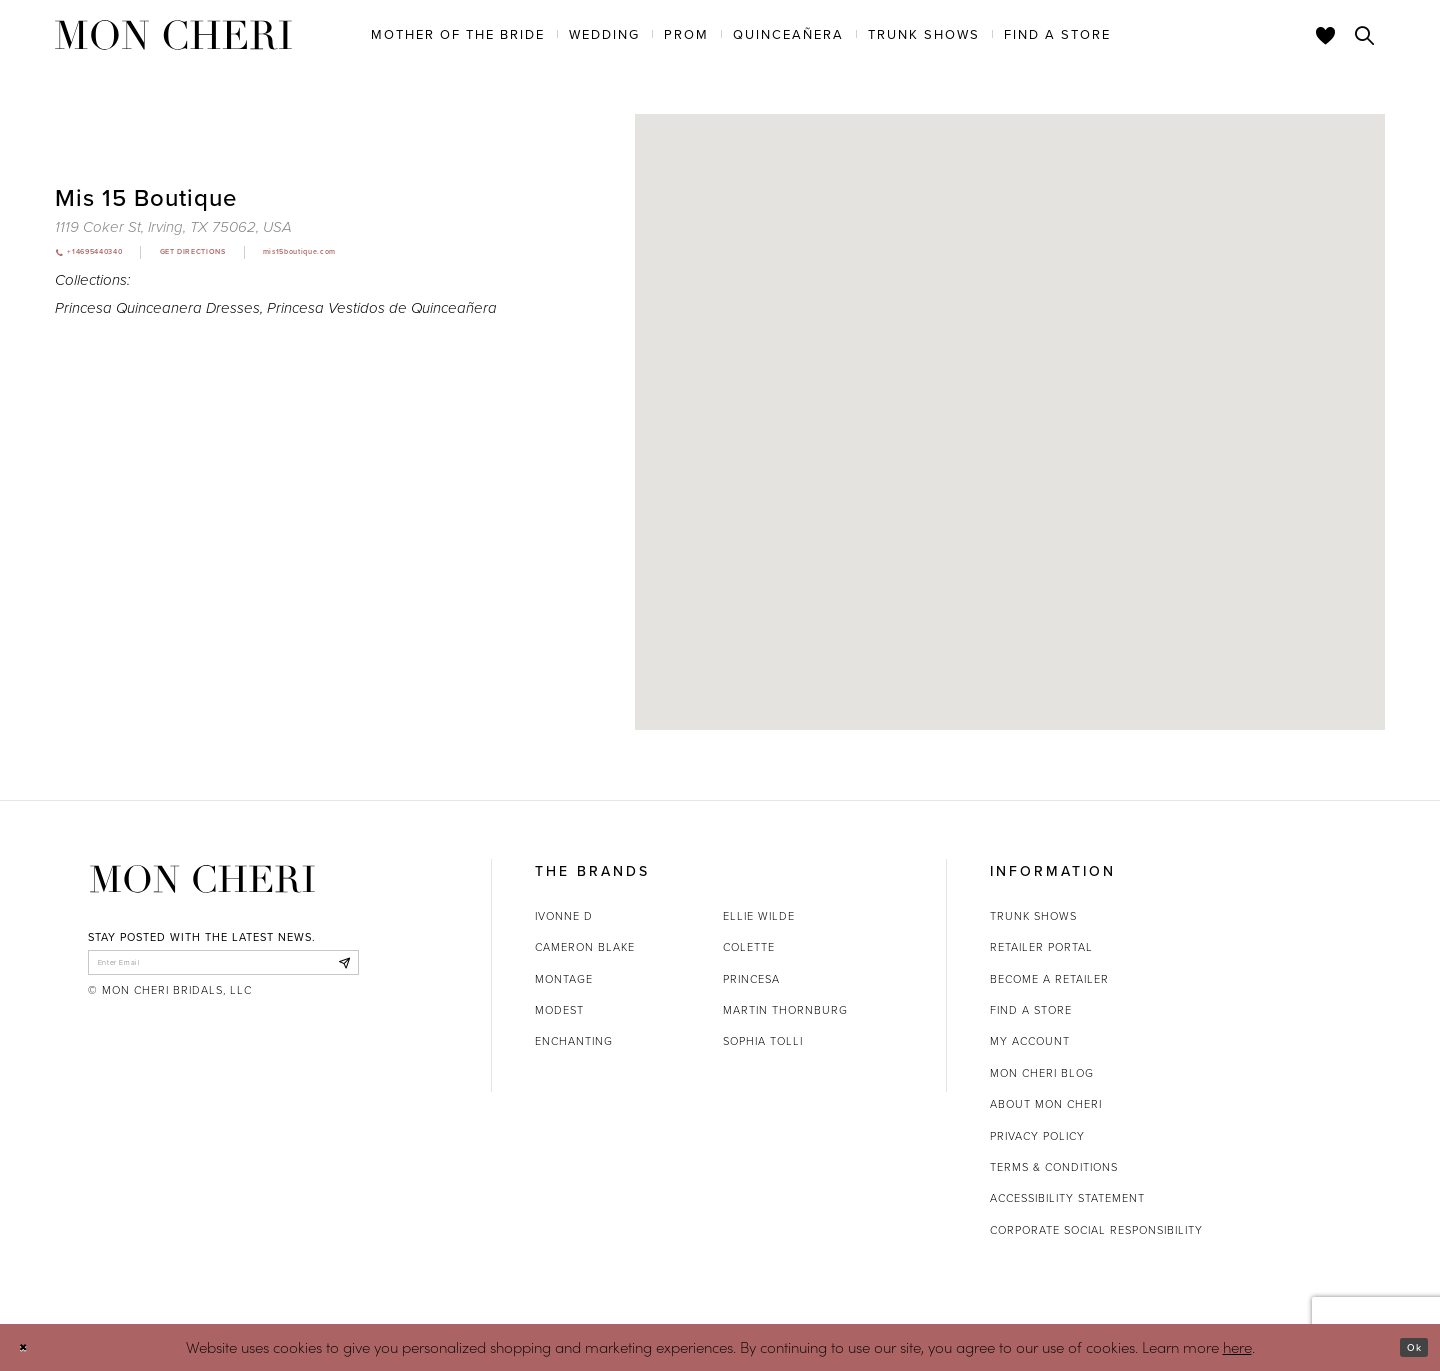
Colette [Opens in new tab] (749, 947)
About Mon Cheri (1046, 1104)
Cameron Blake (585, 947)
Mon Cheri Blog (1042, 1073)
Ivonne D (564, 916)
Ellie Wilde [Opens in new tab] (759, 916)
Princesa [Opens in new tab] (751, 979)
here (1237, 1346)
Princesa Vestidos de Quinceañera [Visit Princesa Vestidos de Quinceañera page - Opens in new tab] (382, 313)
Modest (559, 1010)
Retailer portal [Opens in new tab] (1041, 947)
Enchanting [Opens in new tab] (574, 1041)
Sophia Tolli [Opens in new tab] (763, 1041)
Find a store (1031, 1010)
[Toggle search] (1365, 35)
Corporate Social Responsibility (1096, 1230)
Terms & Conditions (1054, 1167)
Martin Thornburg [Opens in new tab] (785, 1010)
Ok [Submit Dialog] (1407, 1347)
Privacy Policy (1037, 1136)
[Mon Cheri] (202, 879)
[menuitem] (458, 34)
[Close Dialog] (29, 1347)
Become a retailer (1049, 979)
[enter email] (223, 968)
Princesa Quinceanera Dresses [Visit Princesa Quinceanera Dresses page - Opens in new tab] (157, 313)
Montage (564, 979)
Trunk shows (1033, 916)
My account (1030, 1041)
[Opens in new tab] (173, 227)
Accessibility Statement (1067, 1198)
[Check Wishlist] (1326, 35)
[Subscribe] (338, 968)
